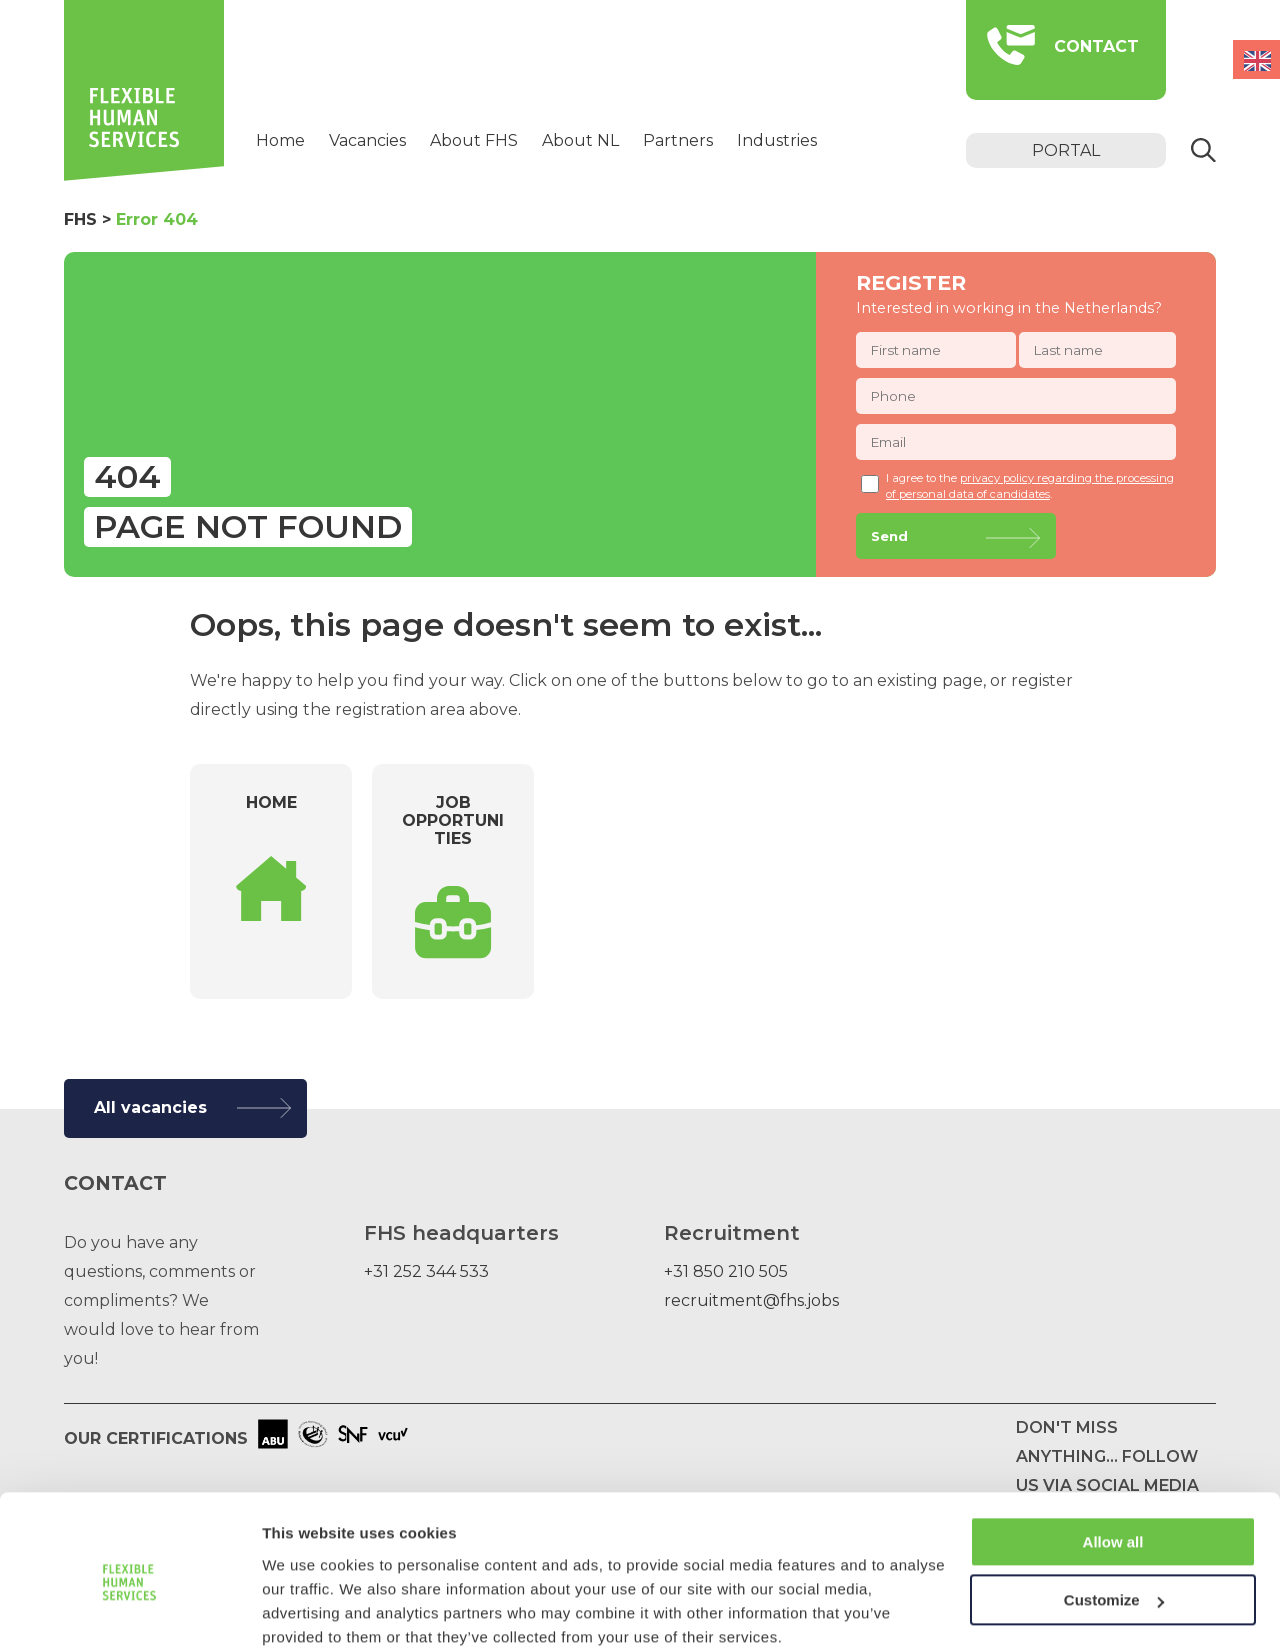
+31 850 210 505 (726, 1271)
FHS (80, 219)
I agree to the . (1017, 486)
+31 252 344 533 (426, 1271)
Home (280, 140)
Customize (1114, 1517)
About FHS (474, 140)
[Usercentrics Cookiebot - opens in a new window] (129, 1610)
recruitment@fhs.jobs (751, 1300)
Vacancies (367, 140)
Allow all (1113, 1459)
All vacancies (150, 1107)
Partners (678, 140)
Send (889, 536)
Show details (308, 1609)
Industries (777, 140)
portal (1066, 150)
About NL (580, 140)
